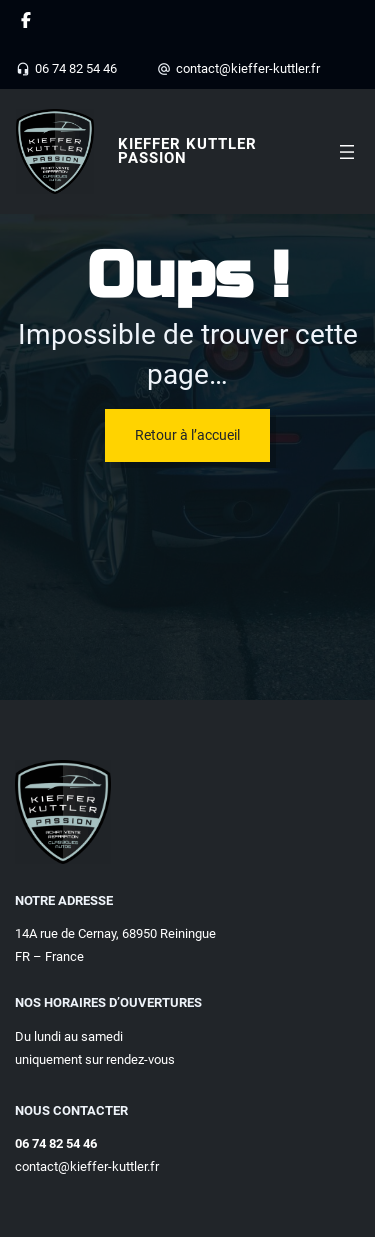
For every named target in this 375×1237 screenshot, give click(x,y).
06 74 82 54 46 (76, 68)
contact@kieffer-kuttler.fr (248, 68)
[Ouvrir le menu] (347, 152)
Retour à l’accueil (187, 435)
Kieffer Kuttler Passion (187, 151)
